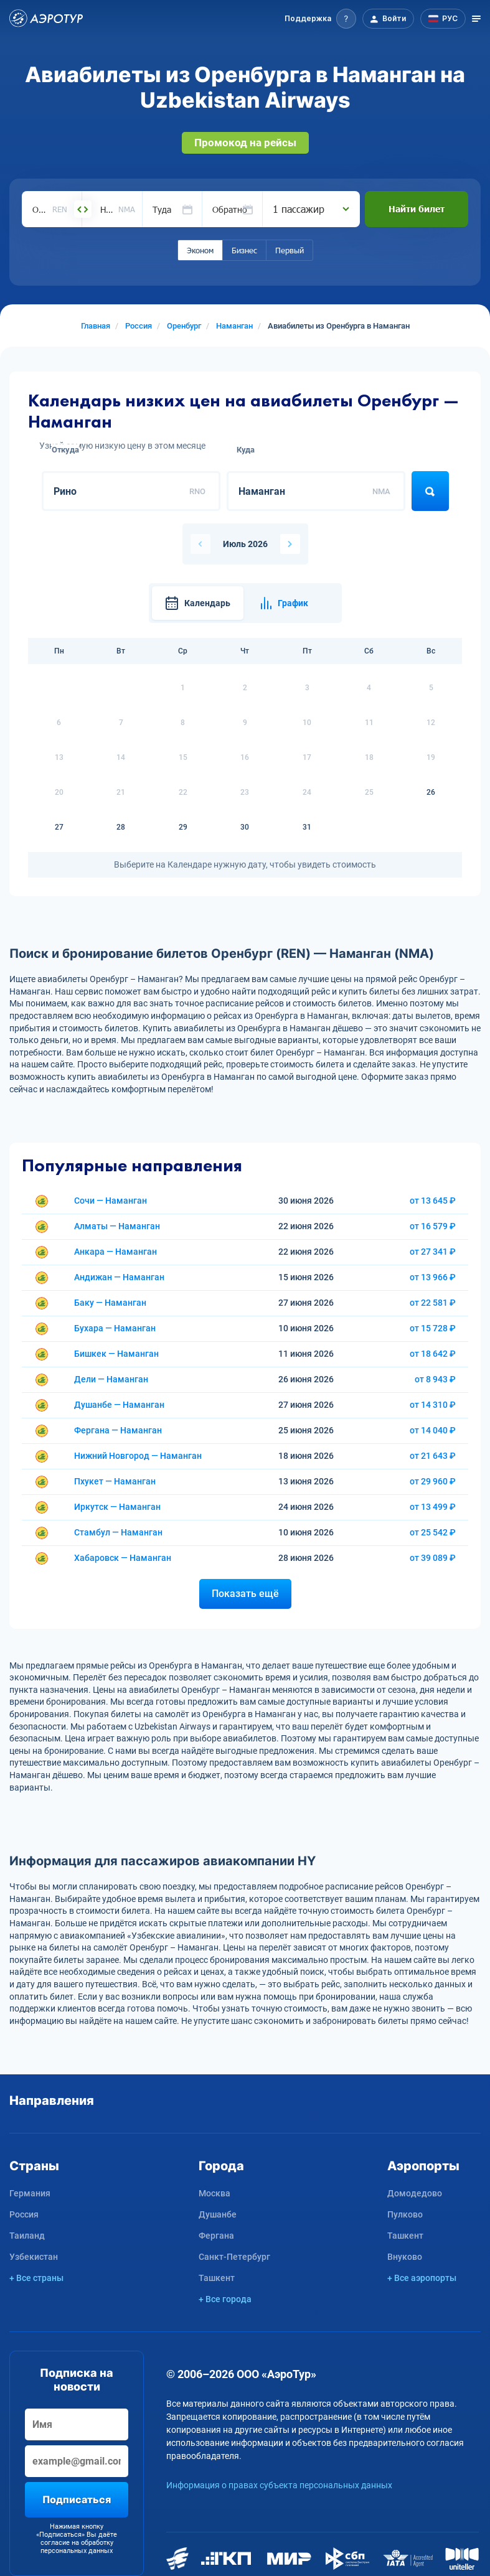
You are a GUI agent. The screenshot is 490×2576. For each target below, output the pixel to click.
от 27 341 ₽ (433, 1252)
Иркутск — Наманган (117, 1507)
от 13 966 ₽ (433, 1277)
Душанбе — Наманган (119, 1405)
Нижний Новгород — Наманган (138, 1456)
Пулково (405, 2214)
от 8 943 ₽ (435, 1379)
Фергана (216, 2236)
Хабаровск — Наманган (122, 1558)
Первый (289, 250)
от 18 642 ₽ (433, 1354)
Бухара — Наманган (115, 1328)
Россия (24, 2214)
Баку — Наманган (110, 1303)
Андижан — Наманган (119, 1277)
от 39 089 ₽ (433, 1558)
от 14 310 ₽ (433, 1405)
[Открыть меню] (476, 19)
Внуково (404, 2257)
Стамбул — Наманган (118, 1532)
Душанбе (218, 2214)
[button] (320, 19)
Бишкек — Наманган (116, 1354)
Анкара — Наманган (115, 1252)
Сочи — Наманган (110, 1201)
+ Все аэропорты (421, 2278)
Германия (29, 2193)
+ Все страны (36, 2278)
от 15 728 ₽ (433, 1328)
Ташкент (217, 2278)
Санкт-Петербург (234, 2257)
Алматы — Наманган (117, 1226)
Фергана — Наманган (118, 1430)
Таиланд (27, 2236)
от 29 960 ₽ (433, 1481)
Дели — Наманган (111, 1379)
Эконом (200, 250)
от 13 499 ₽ (433, 1507)
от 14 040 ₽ (433, 1430)
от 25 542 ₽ (433, 1532)
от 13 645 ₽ (433, 1201)
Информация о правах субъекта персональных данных (279, 2485)
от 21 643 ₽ (433, 1456)
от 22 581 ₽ (433, 1303)
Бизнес (244, 250)
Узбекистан (33, 2257)
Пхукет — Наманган (115, 1481)
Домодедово (414, 2193)
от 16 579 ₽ (433, 1226)
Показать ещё (245, 1593)
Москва (214, 2193)
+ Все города (225, 2299)
